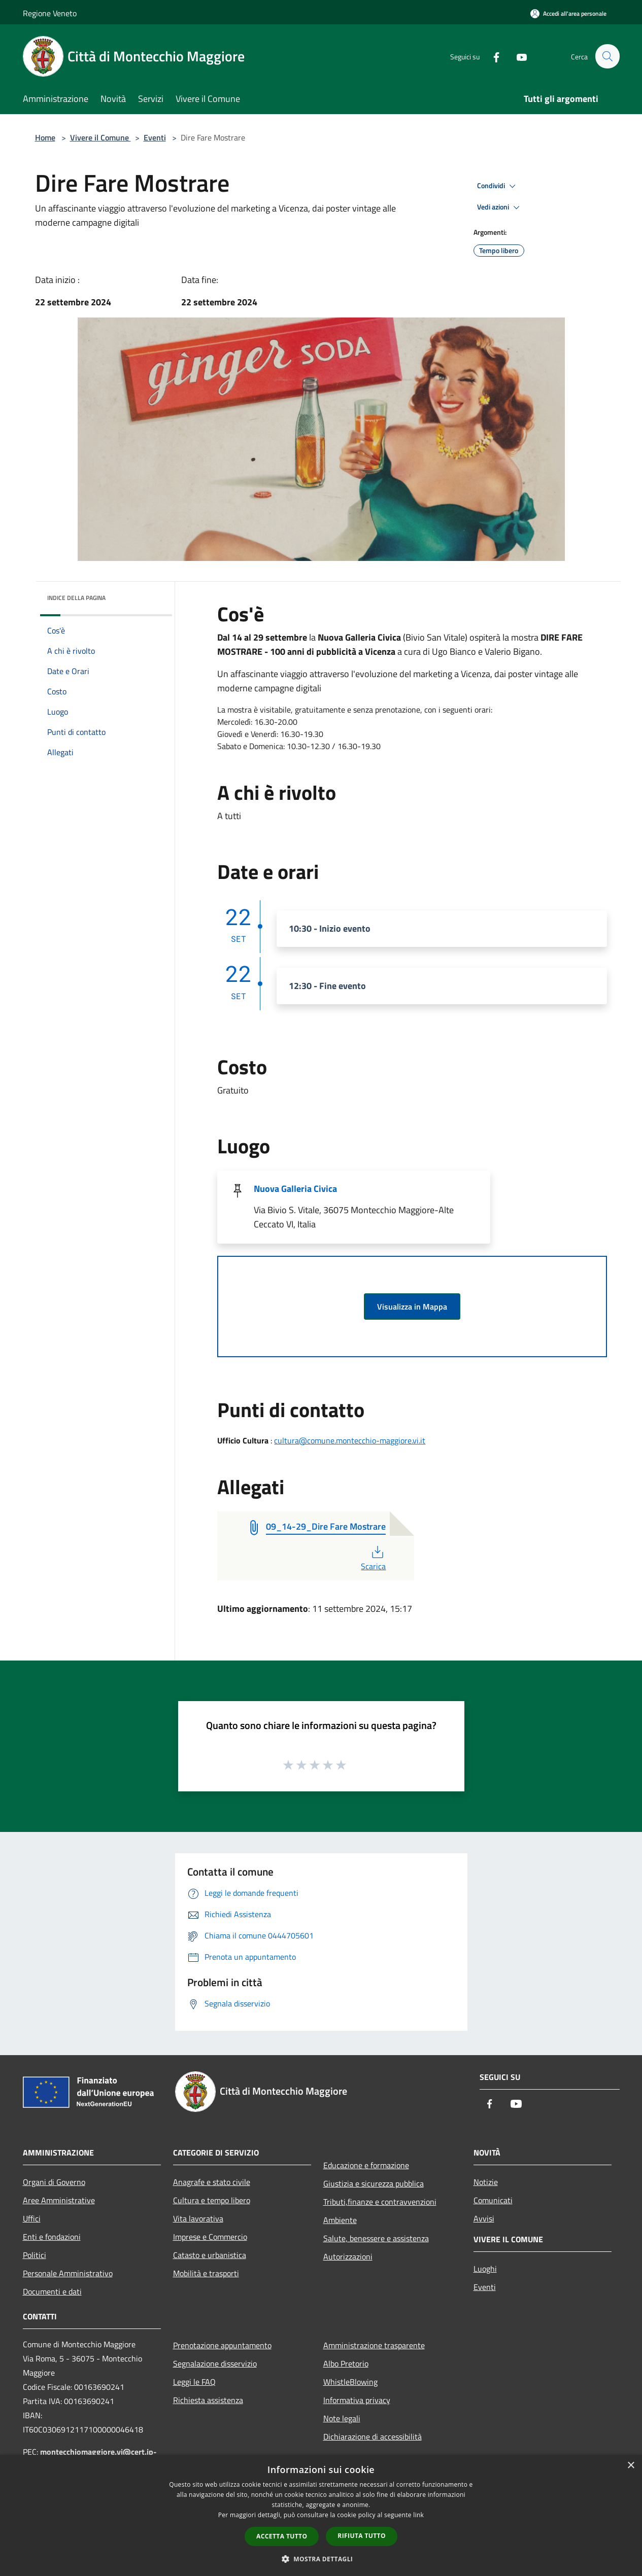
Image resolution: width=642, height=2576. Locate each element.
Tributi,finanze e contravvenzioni (379, 2202)
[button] (321, 2559)
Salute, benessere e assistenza (376, 2238)
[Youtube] (517, 56)
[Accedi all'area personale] (568, 13)
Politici (34, 2255)
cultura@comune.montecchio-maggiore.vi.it (349, 1440)
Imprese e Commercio (210, 2237)
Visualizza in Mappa (412, 1306)
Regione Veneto (50, 13)
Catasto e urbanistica (209, 2255)
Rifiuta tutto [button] (361, 2535)
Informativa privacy (356, 2400)
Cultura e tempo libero (211, 2200)
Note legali (341, 2418)
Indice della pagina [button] (76, 598)
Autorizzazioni (348, 2256)
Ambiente (340, 2220)
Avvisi (484, 2218)
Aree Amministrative (59, 2200)
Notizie (486, 2182)
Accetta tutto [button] (281, 2536)
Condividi (498, 186)
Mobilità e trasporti (206, 2273)
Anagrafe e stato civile (211, 2182)
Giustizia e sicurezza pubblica (373, 2183)
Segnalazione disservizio (215, 2363)
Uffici (32, 2218)
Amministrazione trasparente (374, 2345)
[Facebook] (492, 56)
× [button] (630, 2465)
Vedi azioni (500, 207)
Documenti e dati (52, 2291)
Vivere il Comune (100, 137)
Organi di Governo (54, 2182)
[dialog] (321, 2515)
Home (45, 137)
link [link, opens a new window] (418, 2515)
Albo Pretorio (345, 2363)
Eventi (155, 137)
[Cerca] (607, 56)
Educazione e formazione (366, 2165)
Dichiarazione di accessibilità (372, 2436)
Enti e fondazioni (52, 2237)
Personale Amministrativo (68, 2273)
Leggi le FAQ (194, 2382)
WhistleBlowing (350, 2382)
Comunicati (493, 2200)
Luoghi (485, 2269)
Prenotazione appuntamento (222, 2345)
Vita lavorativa (198, 2218)
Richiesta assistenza (208, 2400)
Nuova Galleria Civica (295, 1188)
